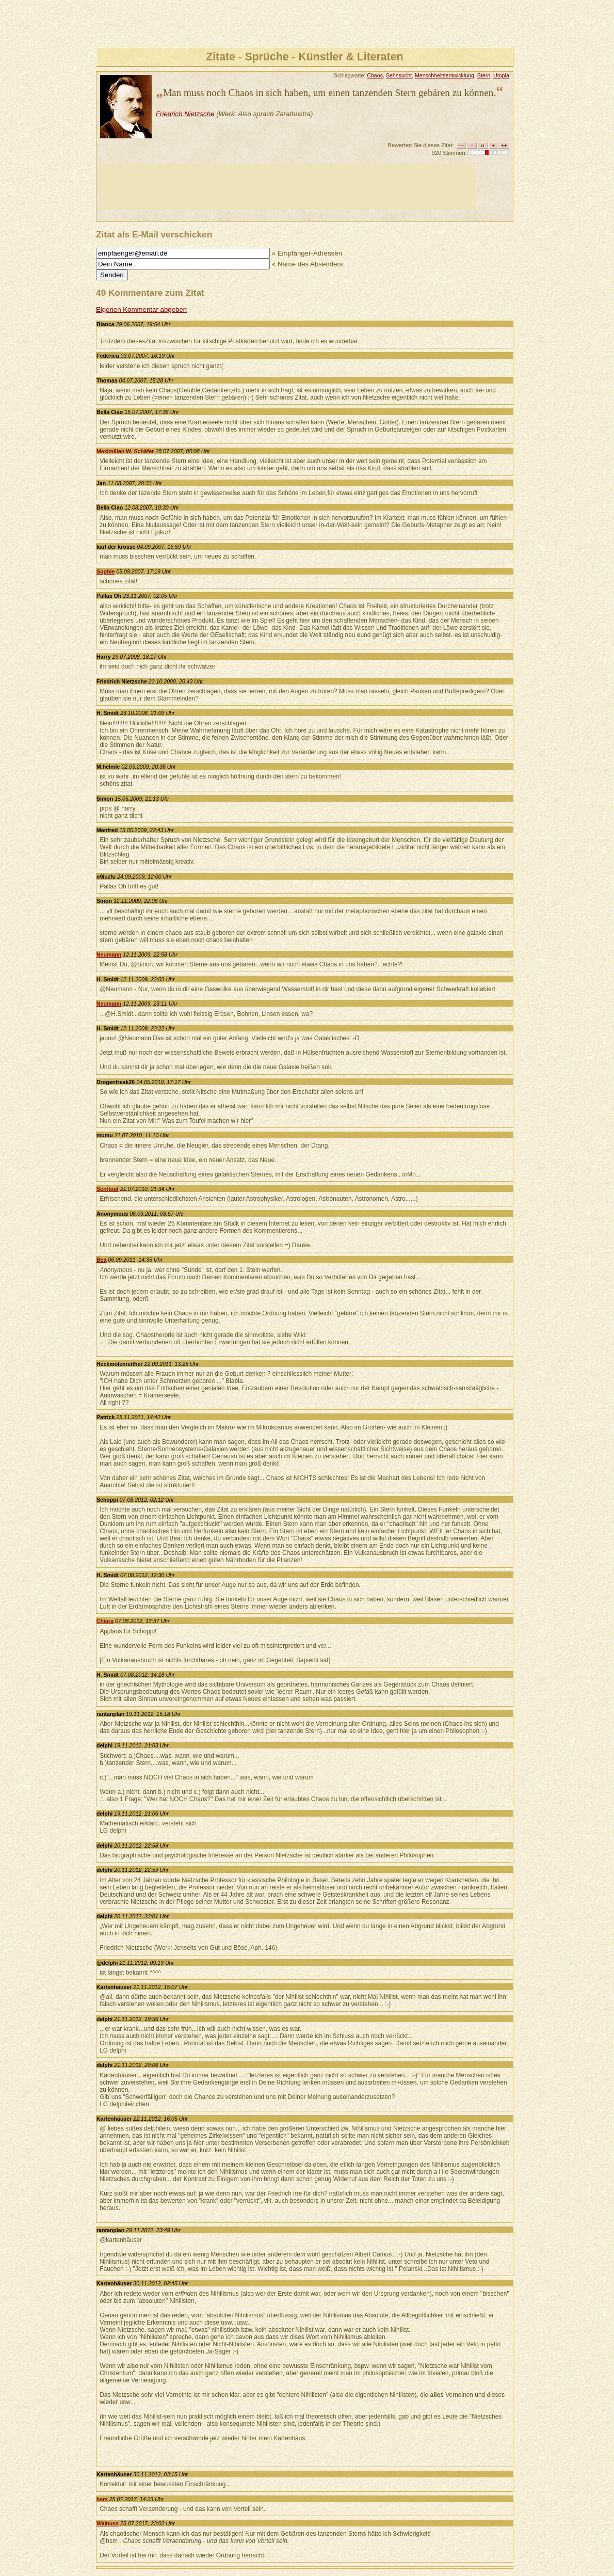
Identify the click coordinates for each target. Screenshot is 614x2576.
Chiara (105, 1621)
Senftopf (107, 1189)
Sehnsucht (399, 75)
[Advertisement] (288, 186)
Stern (483, 75)
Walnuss (107, 2523)
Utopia (501, 75)
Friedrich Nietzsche (185, 114)
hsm (102, 2499)
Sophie (105, 571)
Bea (101, 1260)
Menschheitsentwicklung (444, 75)
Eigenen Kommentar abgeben (141, 309)
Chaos (375, 75)
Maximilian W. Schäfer (125, 451)
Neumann (108, 954)
